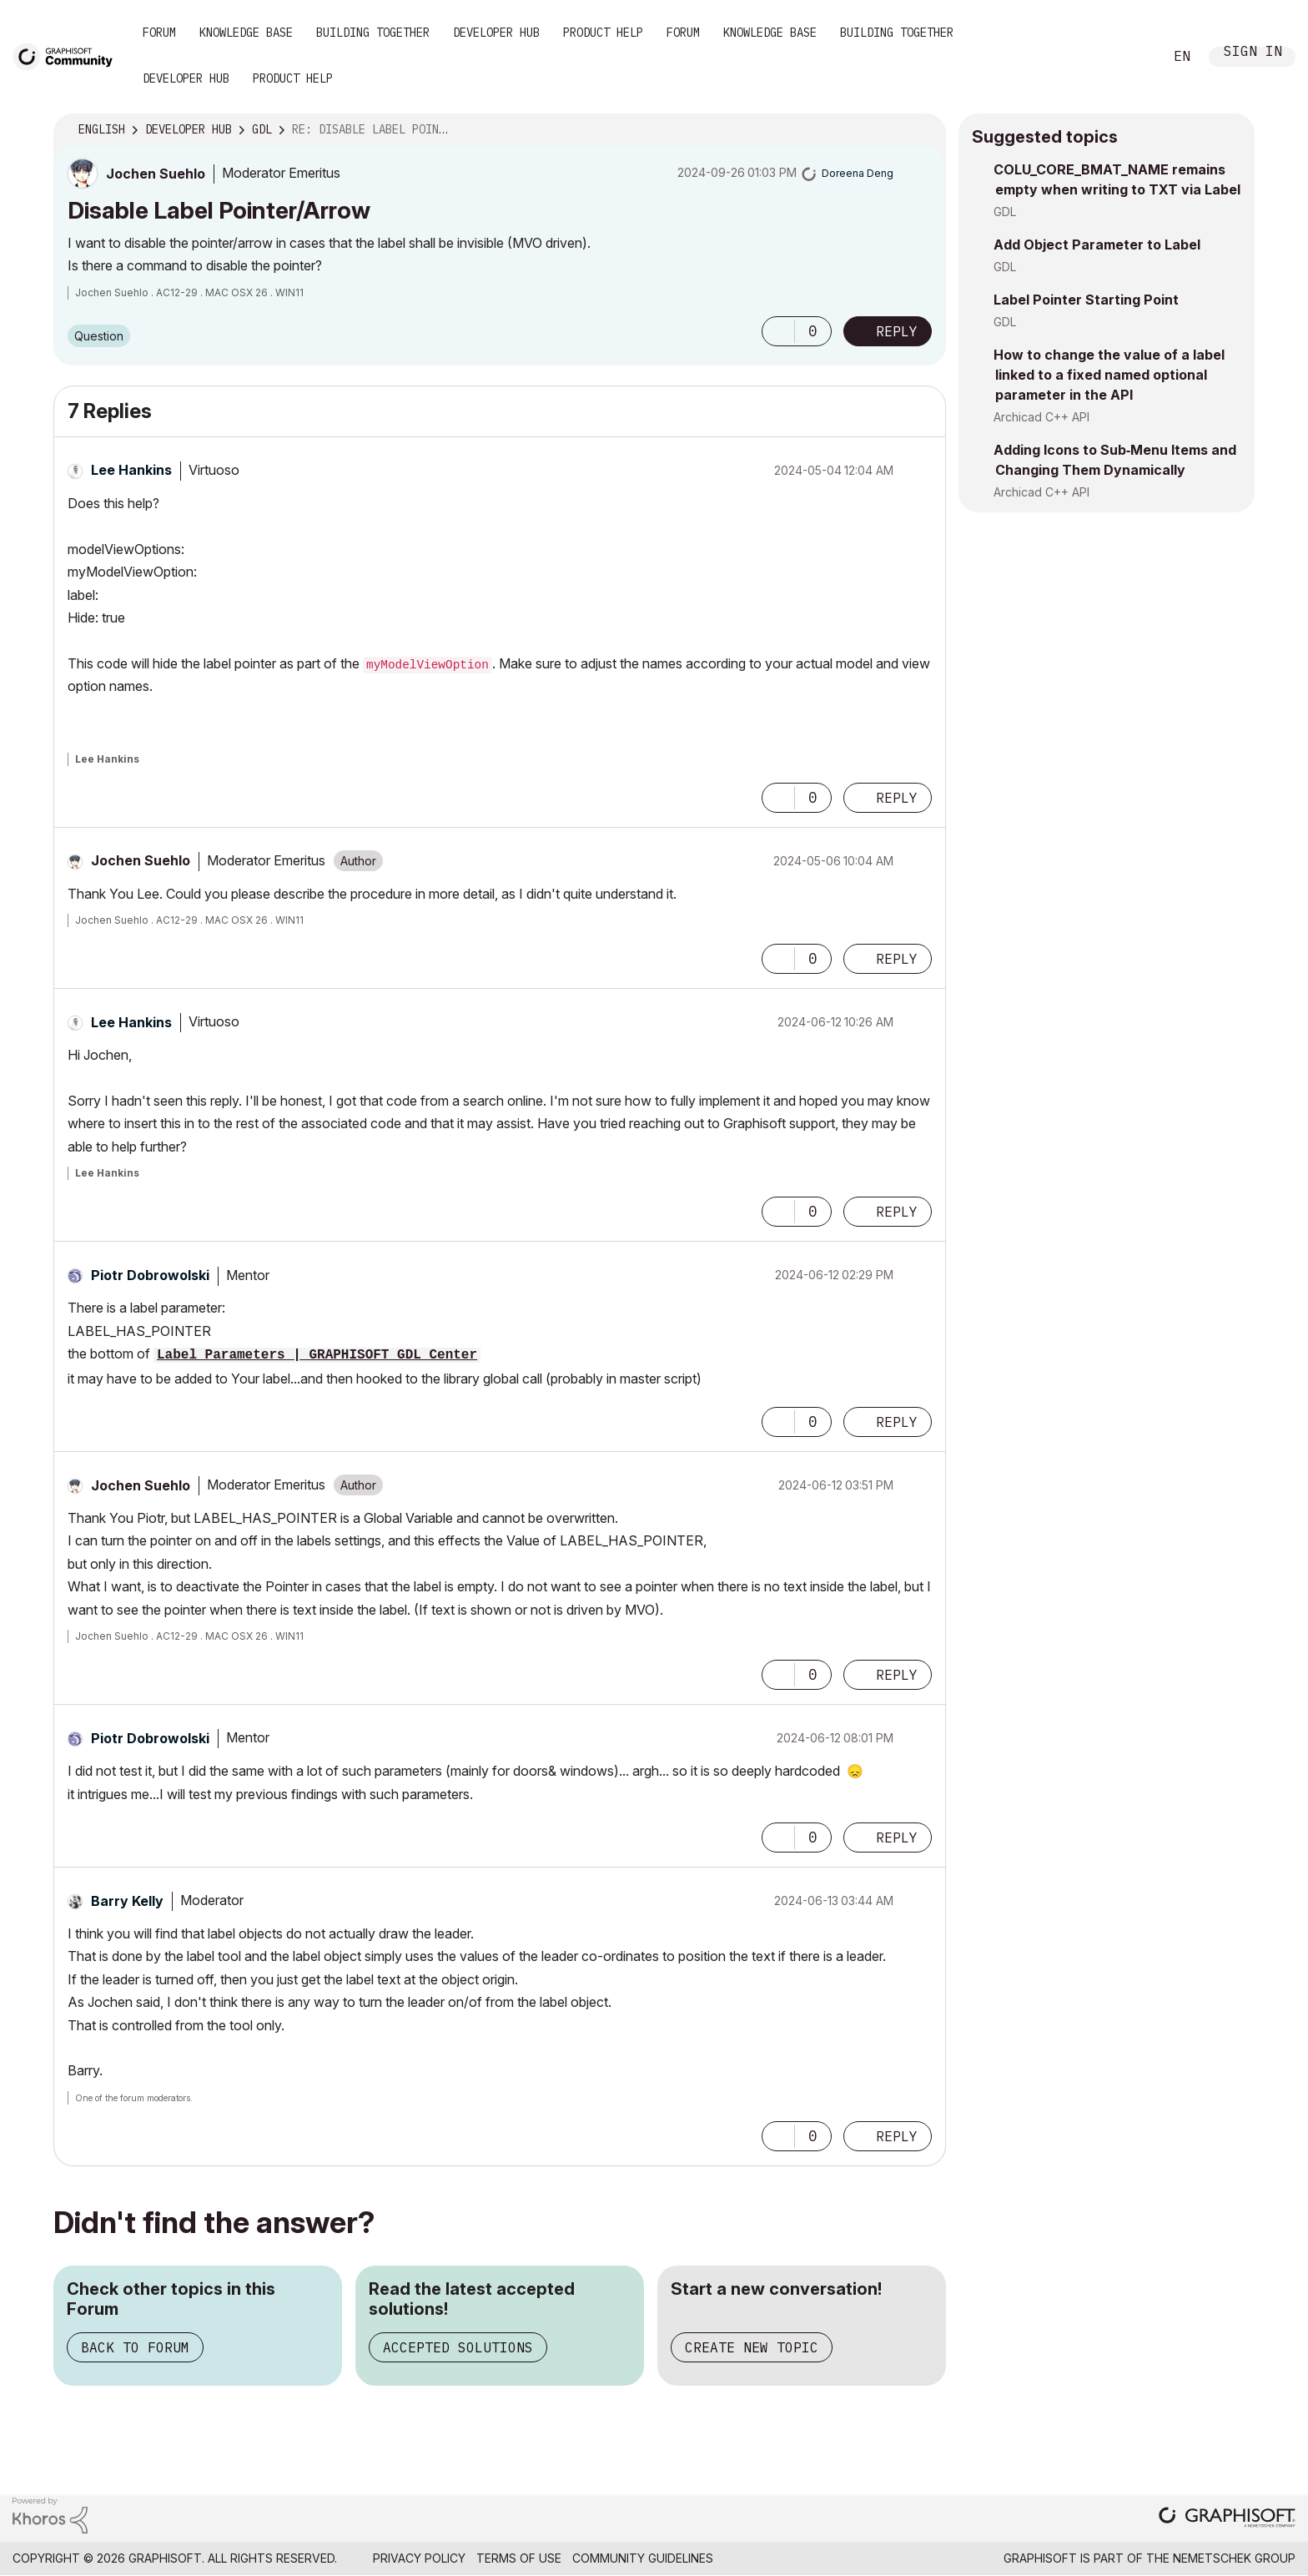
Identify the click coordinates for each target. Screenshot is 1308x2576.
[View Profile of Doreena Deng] (857, 173)
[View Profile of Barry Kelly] (127, 1901)
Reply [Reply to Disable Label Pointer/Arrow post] (897, 331)
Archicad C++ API (1041, 417)
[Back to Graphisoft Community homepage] (68, 55)
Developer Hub (496, 32)
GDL (1005, 211)
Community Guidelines (642, 2558)
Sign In (1253, 53)
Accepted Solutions (458, 2347)
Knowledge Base (246, 32)
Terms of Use (518, 2558)
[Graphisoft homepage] (1227, 2519)
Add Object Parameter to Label (1097, 244)
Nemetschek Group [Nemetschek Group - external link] (1234, 2558)
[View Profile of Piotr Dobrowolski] (150, 1275)
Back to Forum (135, 2347)
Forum (159, 32)
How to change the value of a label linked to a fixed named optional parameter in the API (1109, 374)
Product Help (603, 32)
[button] (778, 331)
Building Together (373, 32)
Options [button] (922, 130)
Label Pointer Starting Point (1086, 299)
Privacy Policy (419, 2558)
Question (98, 336)
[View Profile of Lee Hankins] (131, 469)
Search (1132, 57)
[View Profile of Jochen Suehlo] (155, 173)
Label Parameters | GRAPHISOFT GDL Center (317, 1355)
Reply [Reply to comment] (897, 797)
